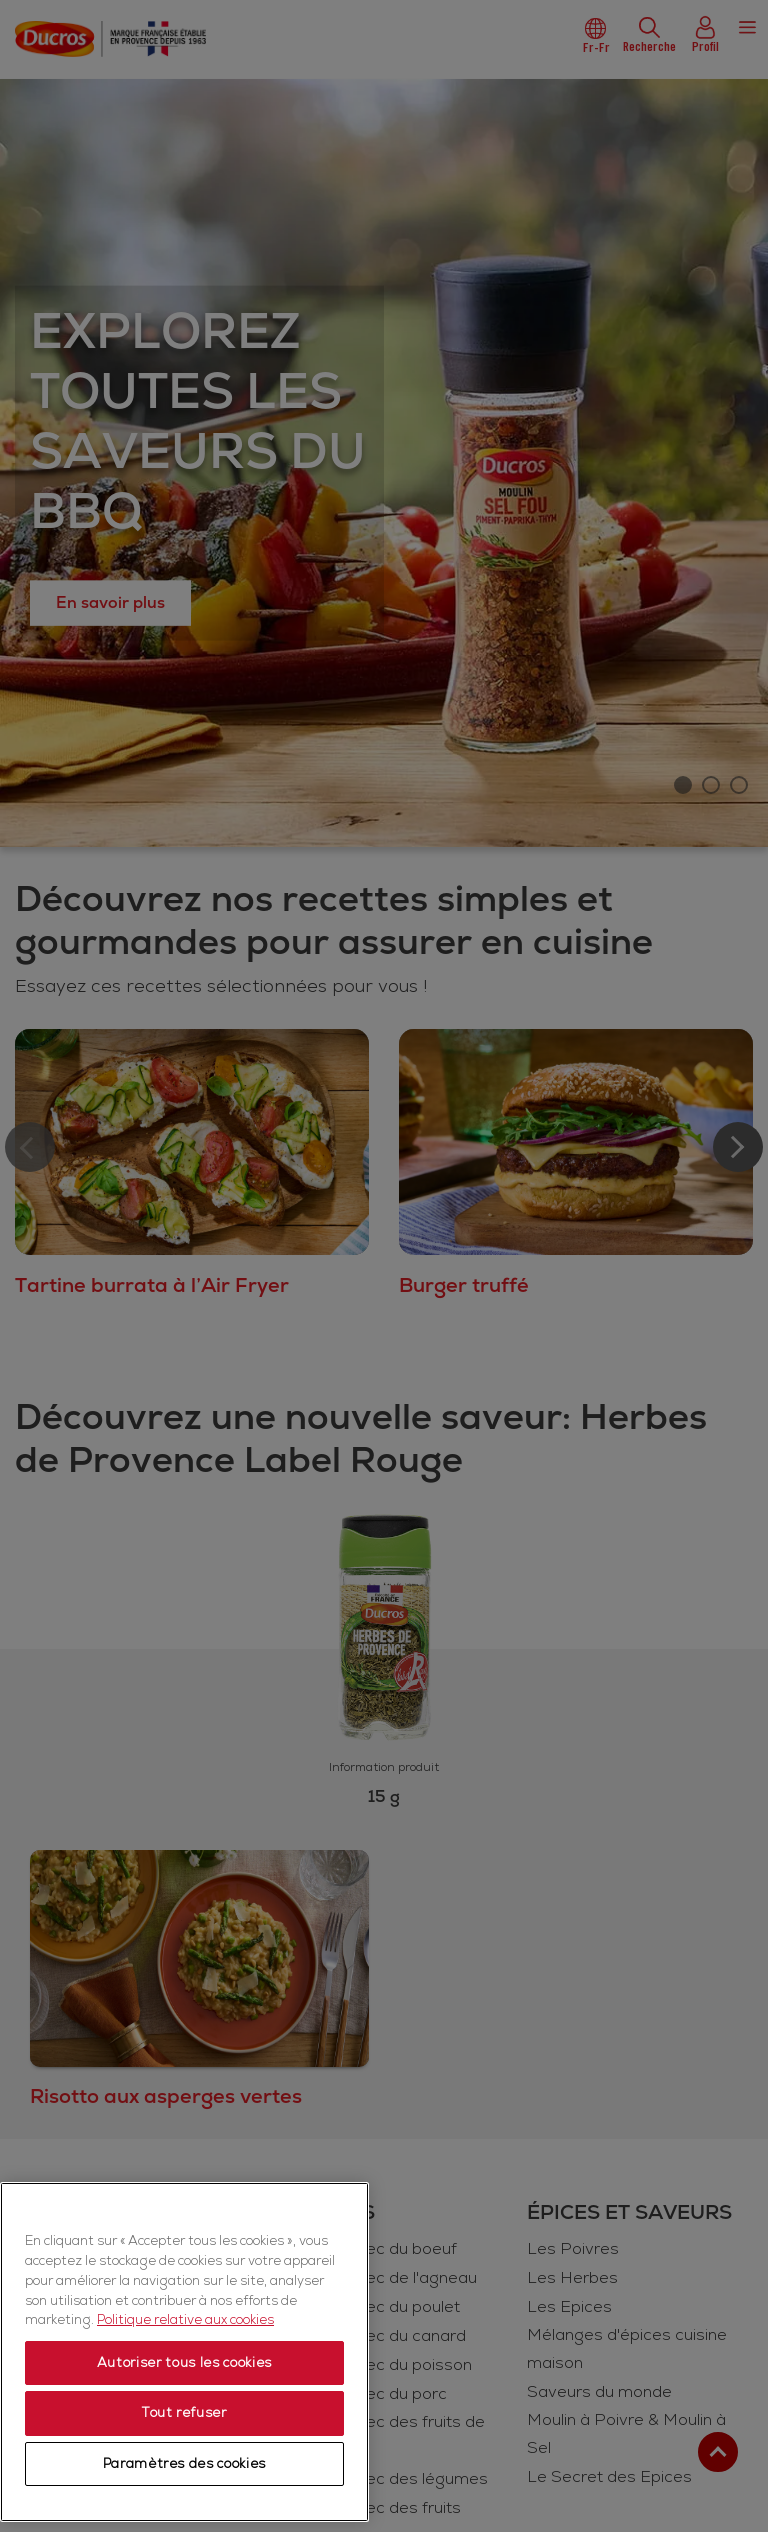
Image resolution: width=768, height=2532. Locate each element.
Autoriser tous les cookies (184, 2363)
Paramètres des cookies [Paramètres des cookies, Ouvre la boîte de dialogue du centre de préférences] (184, 2464)
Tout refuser (184, 2413)
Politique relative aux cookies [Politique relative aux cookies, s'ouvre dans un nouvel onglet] (185, 2320)
